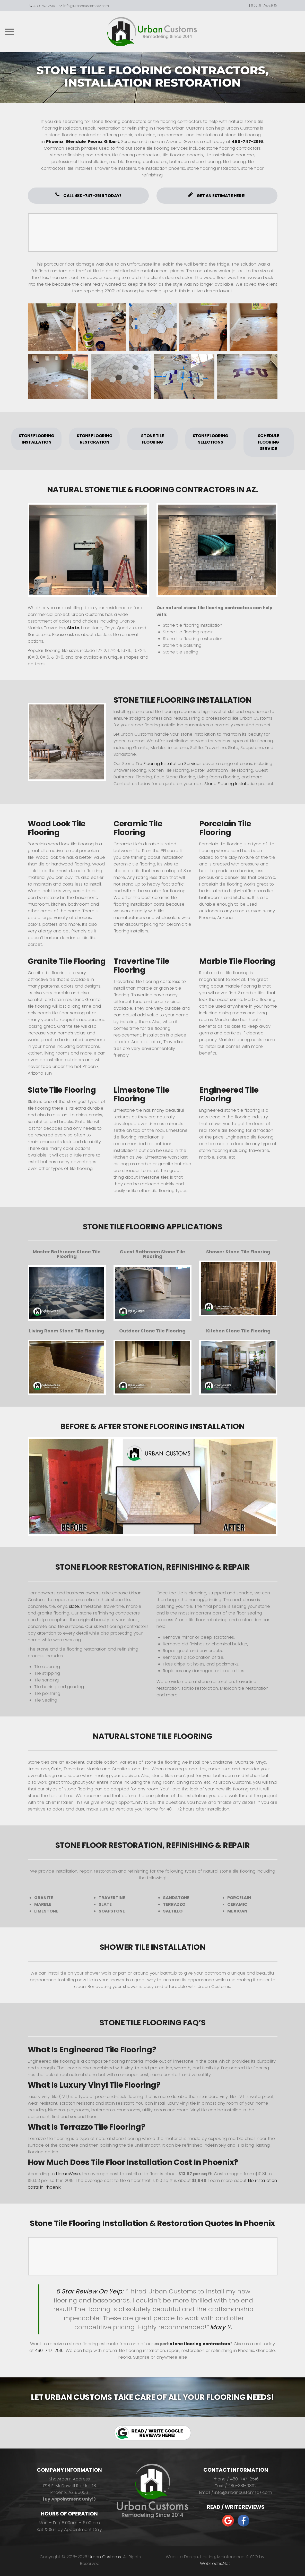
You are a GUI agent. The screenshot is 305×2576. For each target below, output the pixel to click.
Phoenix (55, 141)
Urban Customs (105, 2557)
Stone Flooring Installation (37, 439)
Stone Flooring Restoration (94, 439)
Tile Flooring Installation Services (169, 764)
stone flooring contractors (200, 2344)
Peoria (95, 141)
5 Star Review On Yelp (89, 2291)
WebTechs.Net (215, 2563)
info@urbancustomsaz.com (86, 6)
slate (74, 1606)
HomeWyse (68, 2174)
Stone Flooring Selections (211, 439)
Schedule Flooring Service (268, 442)
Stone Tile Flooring (152, 439)
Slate (56, 1769)
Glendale (76, 141)
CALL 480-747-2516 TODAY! (88, 195)
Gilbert (111, 141)
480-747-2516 (44, 6)
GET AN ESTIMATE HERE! (217, 195)
